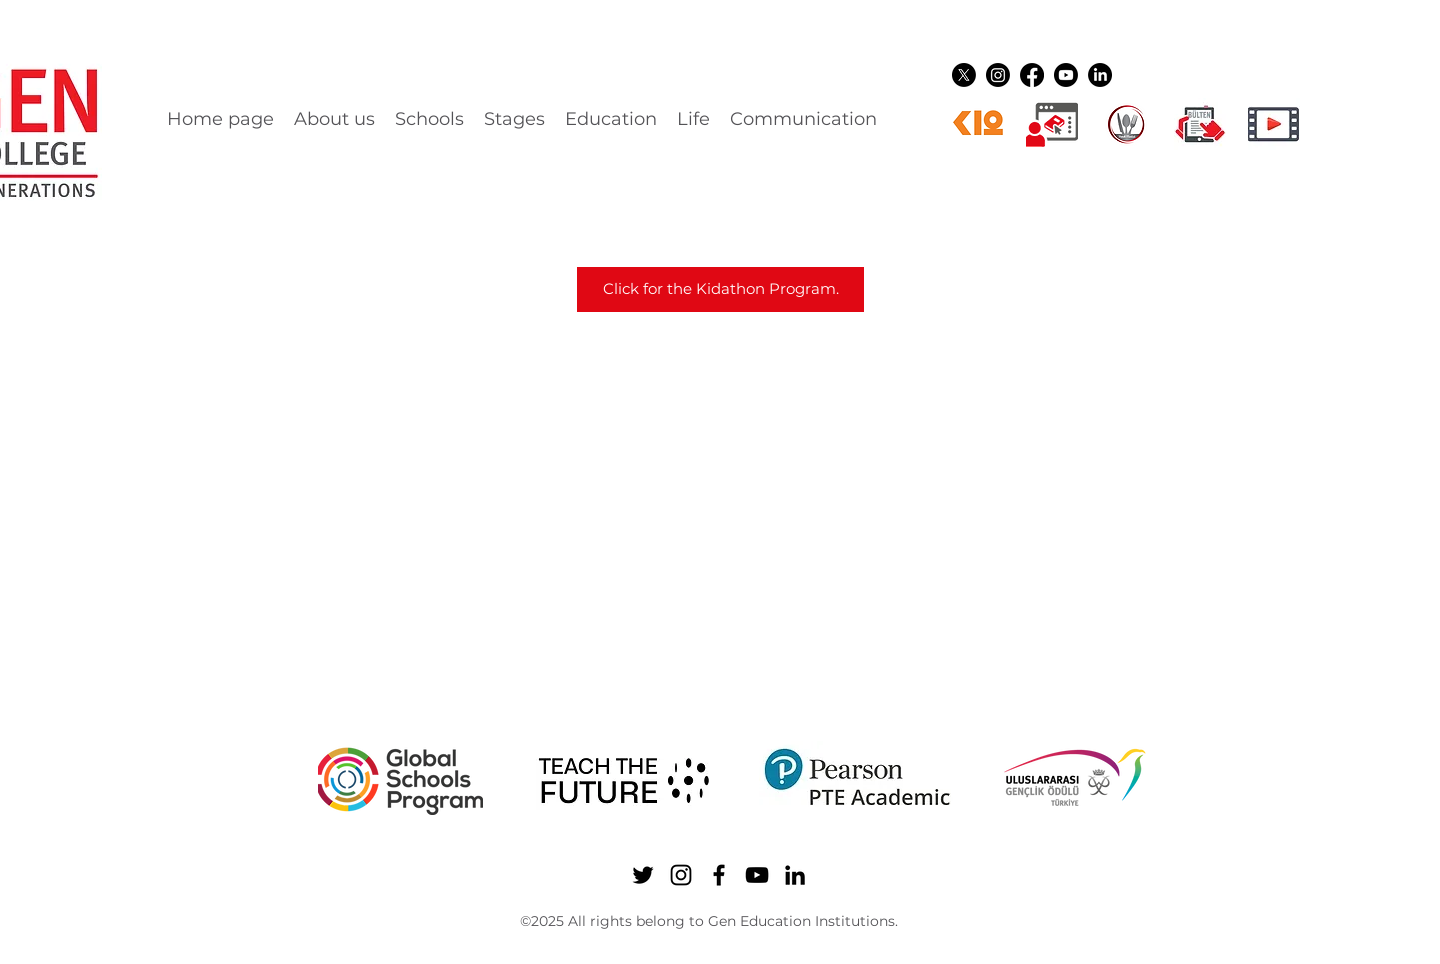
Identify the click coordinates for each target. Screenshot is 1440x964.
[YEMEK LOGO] (1126, 124)
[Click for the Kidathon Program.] (720, 289)
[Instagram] (998, 75)
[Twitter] (964, 75)
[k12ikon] (978, 124)
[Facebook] (1032, 75)
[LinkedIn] (1100, 75)
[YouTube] (1066, 75)
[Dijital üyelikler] (1052, 124)
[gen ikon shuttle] (1200, 124)
